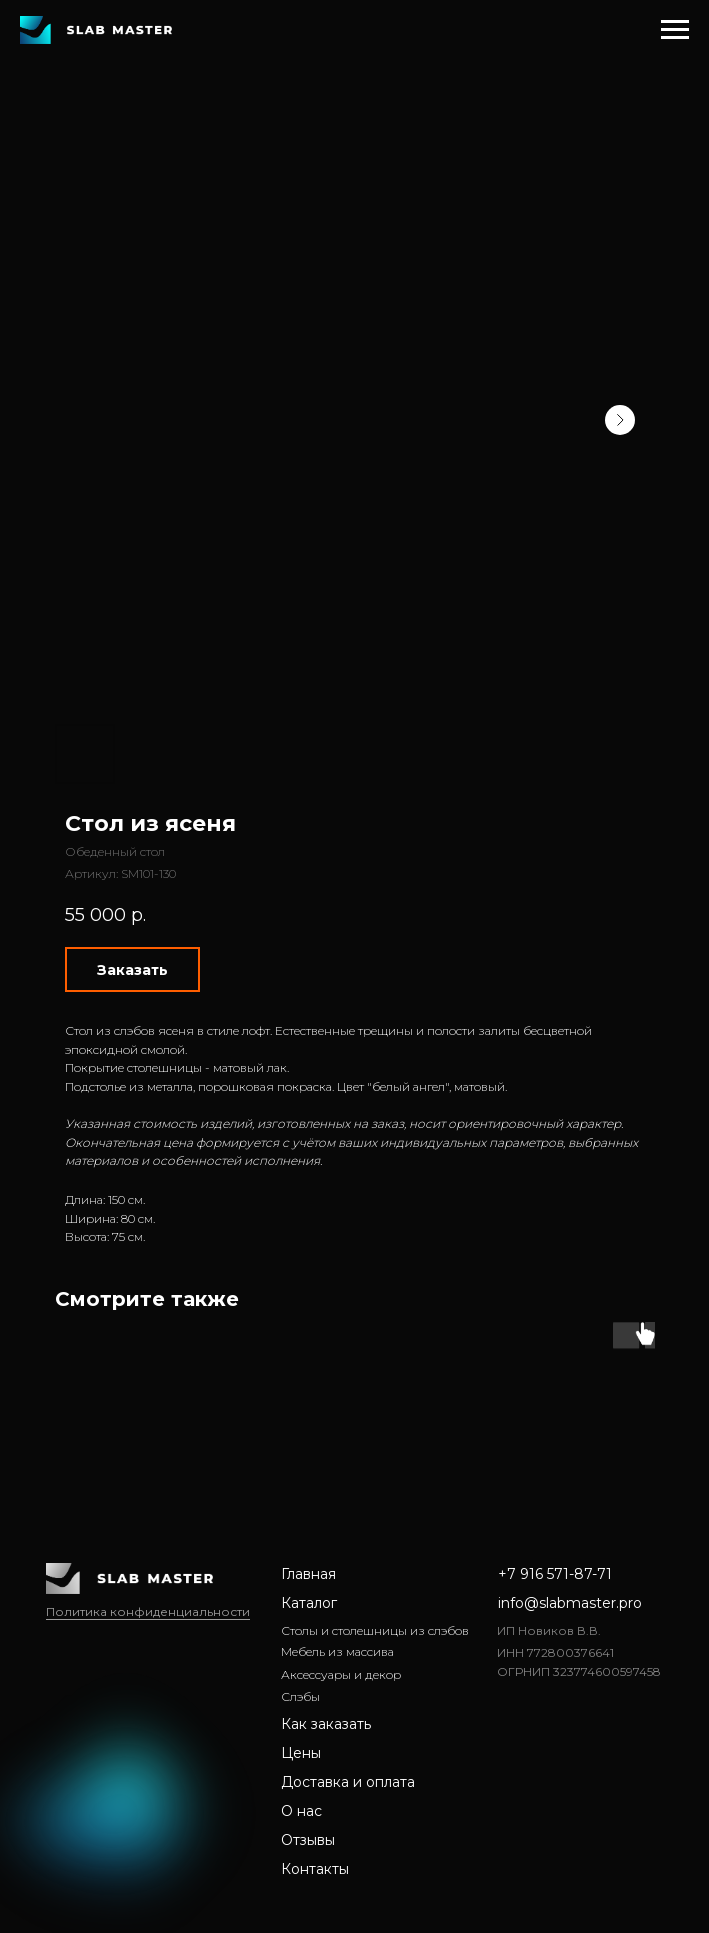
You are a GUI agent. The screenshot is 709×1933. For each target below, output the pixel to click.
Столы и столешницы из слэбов (375, 1630)
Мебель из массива (337, 1651)
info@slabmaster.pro (570, 1603)
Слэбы (300, 1696)
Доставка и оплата (348, 1782)
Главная (308, 1574)
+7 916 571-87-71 (555, 1574)
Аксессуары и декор (341, 1674)
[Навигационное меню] (675, 30)
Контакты (315, 1869)
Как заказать (326, 1724)
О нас (301, 1811)
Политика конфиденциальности (148, 1611)
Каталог (309, 1603)
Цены (301, 1753)
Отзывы (308, 1840)
